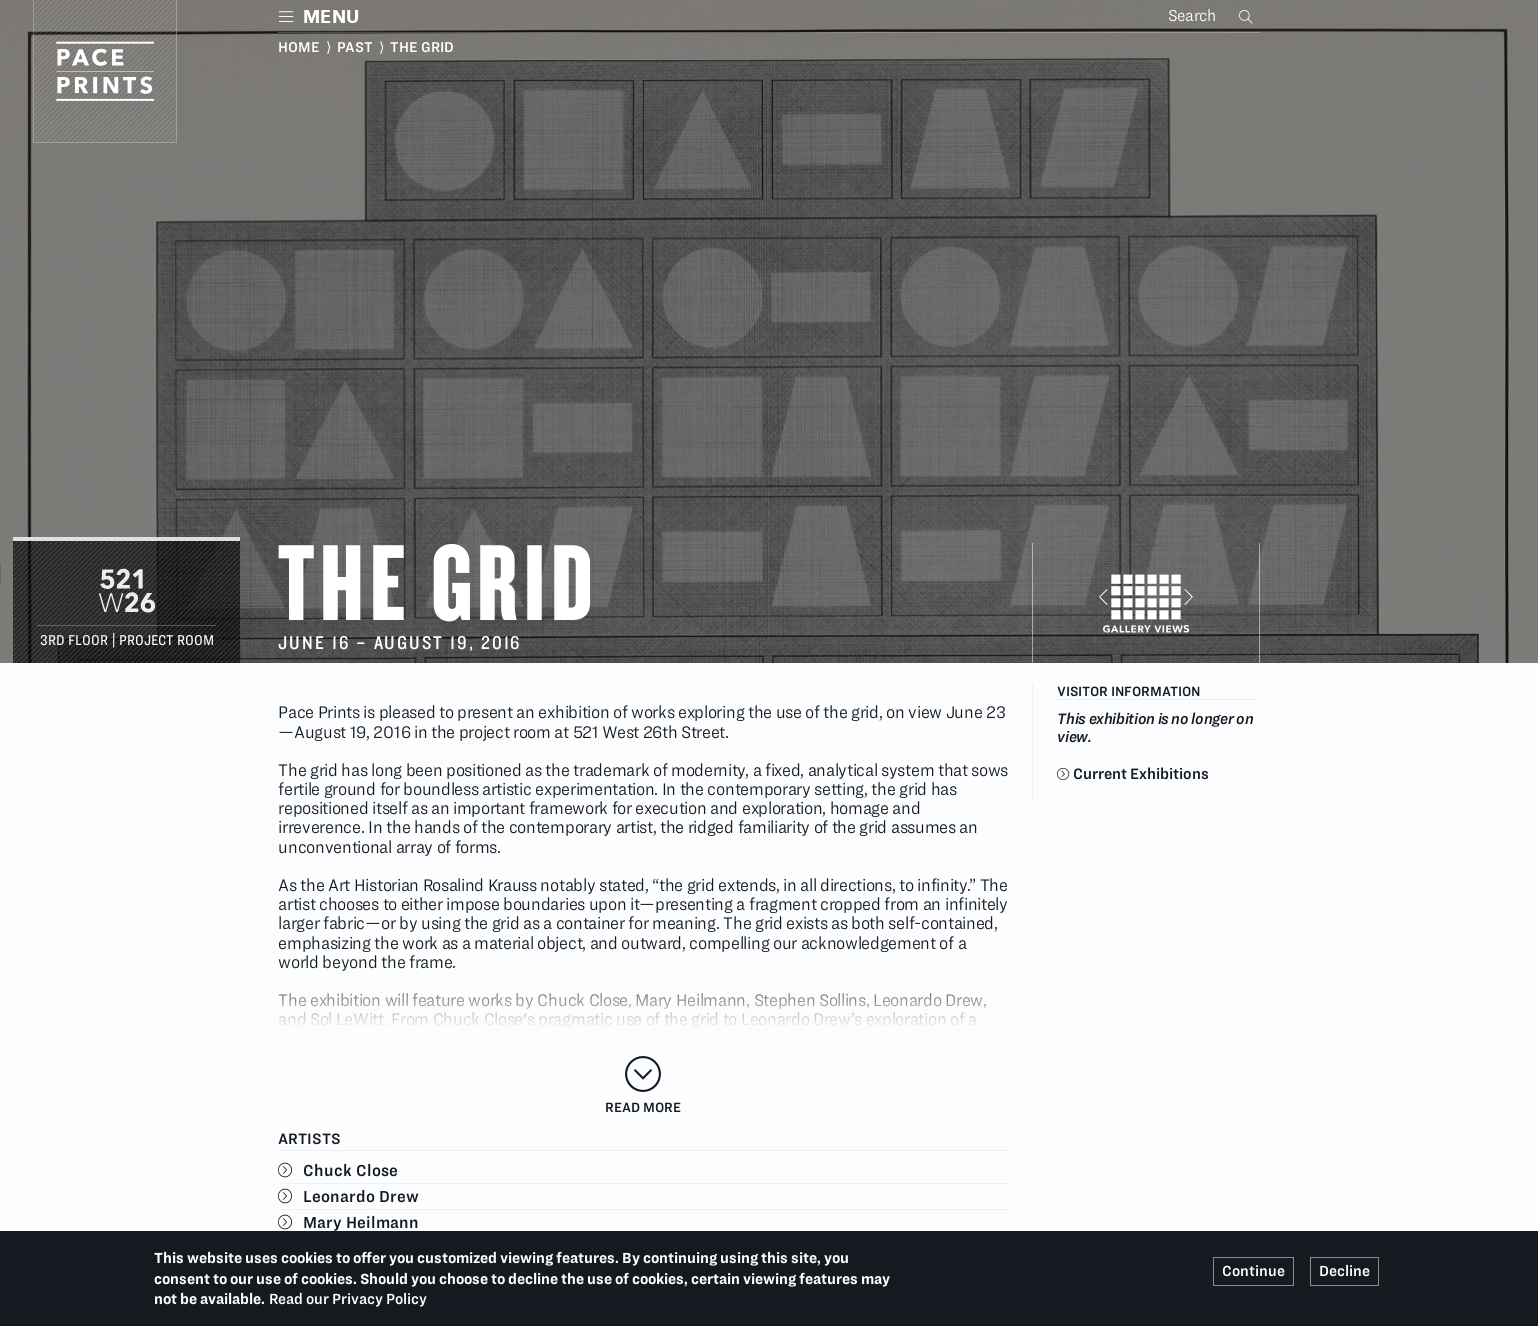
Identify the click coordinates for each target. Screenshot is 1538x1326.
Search (1248, 16)
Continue (1253, 1271)
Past (355, 47)
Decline (1344, 1271)
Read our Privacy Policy (348, 1299)
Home (299, 47)
